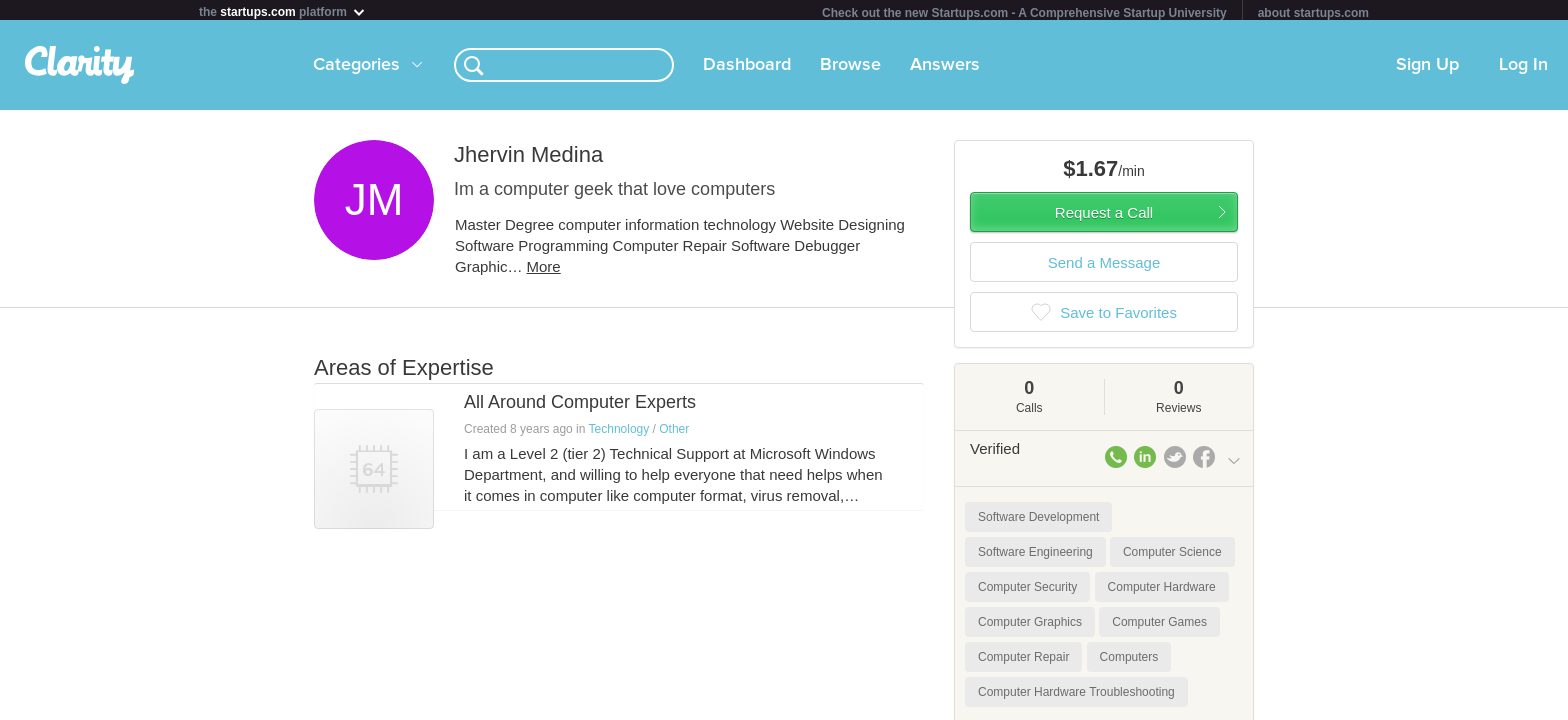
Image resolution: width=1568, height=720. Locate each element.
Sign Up (1427, 69)
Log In (1523, 69)
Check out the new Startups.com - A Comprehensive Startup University (1024, 13)
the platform (283, 11)
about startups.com (1313, 13)
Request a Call (1104, 216)
